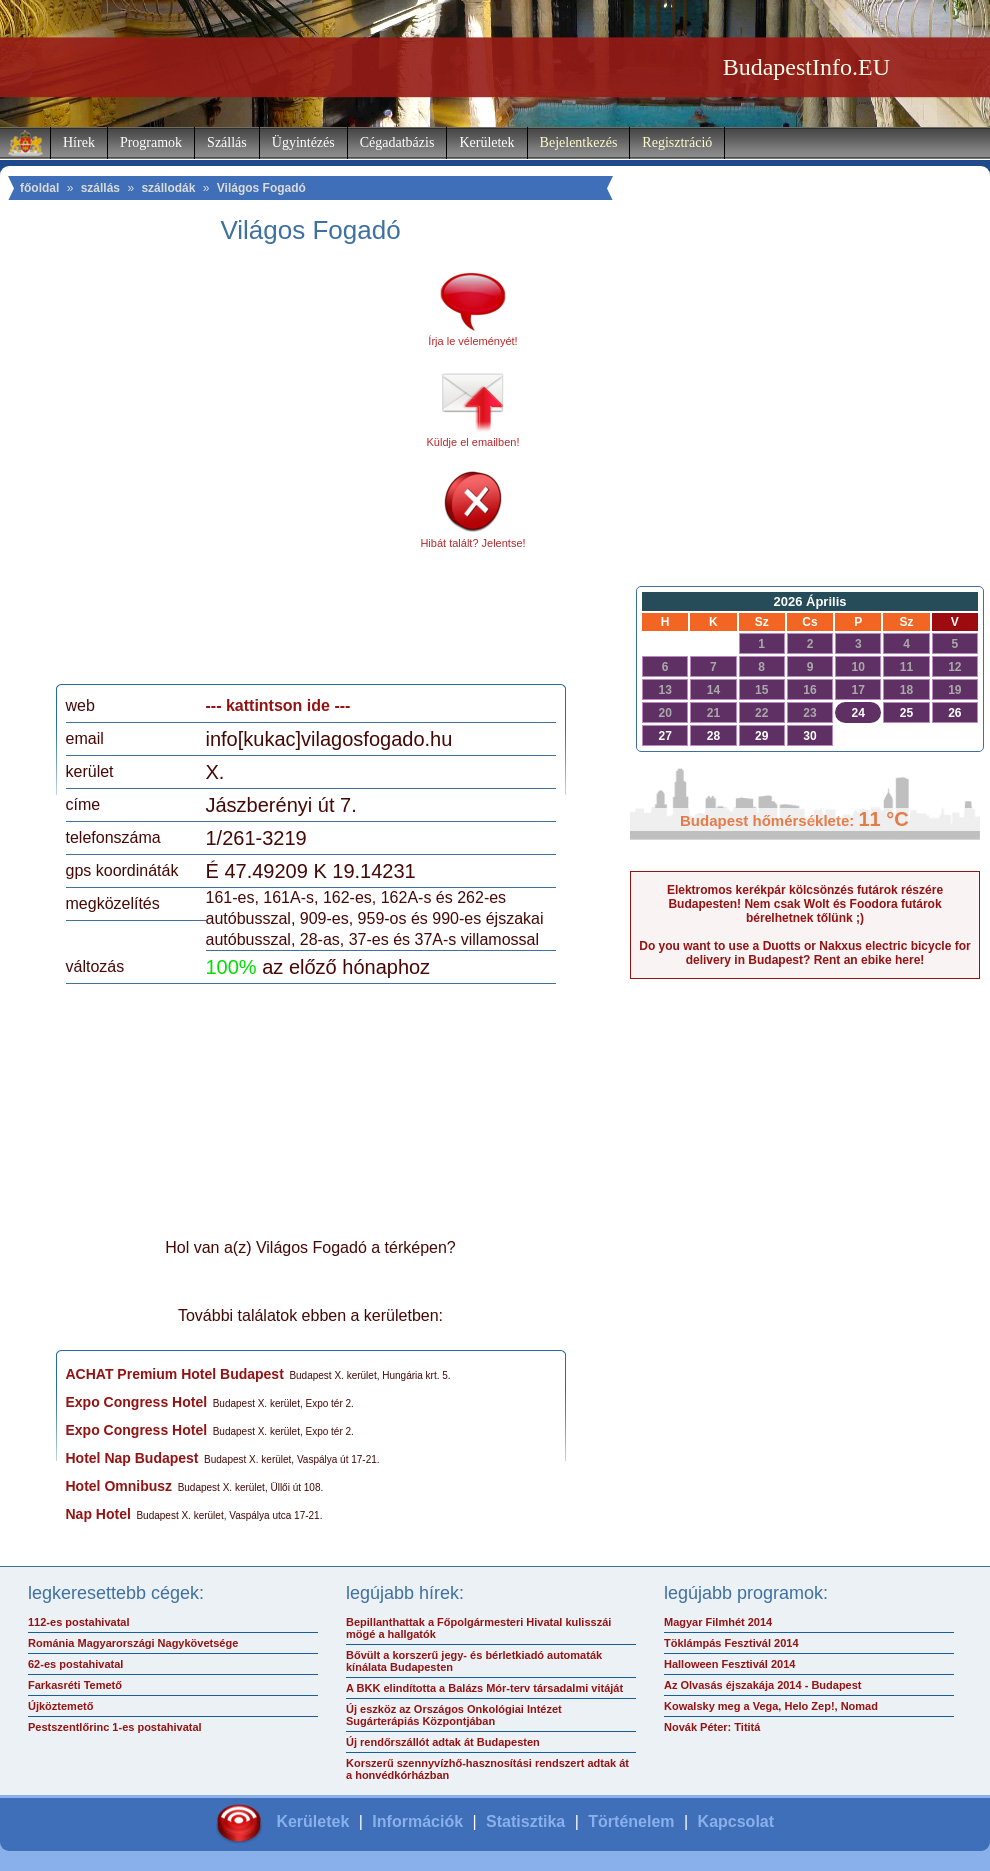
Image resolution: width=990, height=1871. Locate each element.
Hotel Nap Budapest (132, 1458)
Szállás (227, 142)
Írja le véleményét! (472, 341)
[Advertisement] (192, 471)
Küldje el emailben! (473, 442)
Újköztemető (60, 1706)
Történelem (631, 1821)
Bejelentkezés (579, 142)
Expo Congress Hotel (137, 1402)
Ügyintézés (303, 142)
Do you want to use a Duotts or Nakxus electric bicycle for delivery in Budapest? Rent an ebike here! (804, 953)
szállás (100, 188)
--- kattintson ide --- (278, 705)
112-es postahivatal (79, 1622)
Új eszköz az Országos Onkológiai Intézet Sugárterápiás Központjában (454, 1715)
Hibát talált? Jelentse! (472, 543)
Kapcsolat (736, 1821)
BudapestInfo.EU (806, 67)
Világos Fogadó (261, 188)
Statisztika (525, 1821)
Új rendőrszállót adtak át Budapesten (443, 1742)
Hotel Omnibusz (119, 1486)
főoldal (39, 188)
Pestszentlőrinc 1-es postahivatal (115, 1727)
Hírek (79, 142)
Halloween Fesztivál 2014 (729, 1664)
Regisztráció (677, 142)
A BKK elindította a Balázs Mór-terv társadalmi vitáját (484, 1688)
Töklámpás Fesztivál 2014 (731, 1643)
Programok (151, 142)
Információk (417, 1821)
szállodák (168, 188)
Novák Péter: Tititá (712, 1727)
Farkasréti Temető (75, 1685)
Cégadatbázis (397, 142)
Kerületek (486, 142)
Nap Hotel (98, 1514)
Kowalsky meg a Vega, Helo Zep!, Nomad (771, 1706)
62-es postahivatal (75, 1664)
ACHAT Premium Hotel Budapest (175, 1374)
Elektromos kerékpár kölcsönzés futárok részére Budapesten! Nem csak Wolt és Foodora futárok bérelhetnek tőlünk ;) (805, 904)
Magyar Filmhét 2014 (718, 1622)
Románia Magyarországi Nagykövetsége (133, 1643)
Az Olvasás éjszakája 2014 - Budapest (763, 1685)
